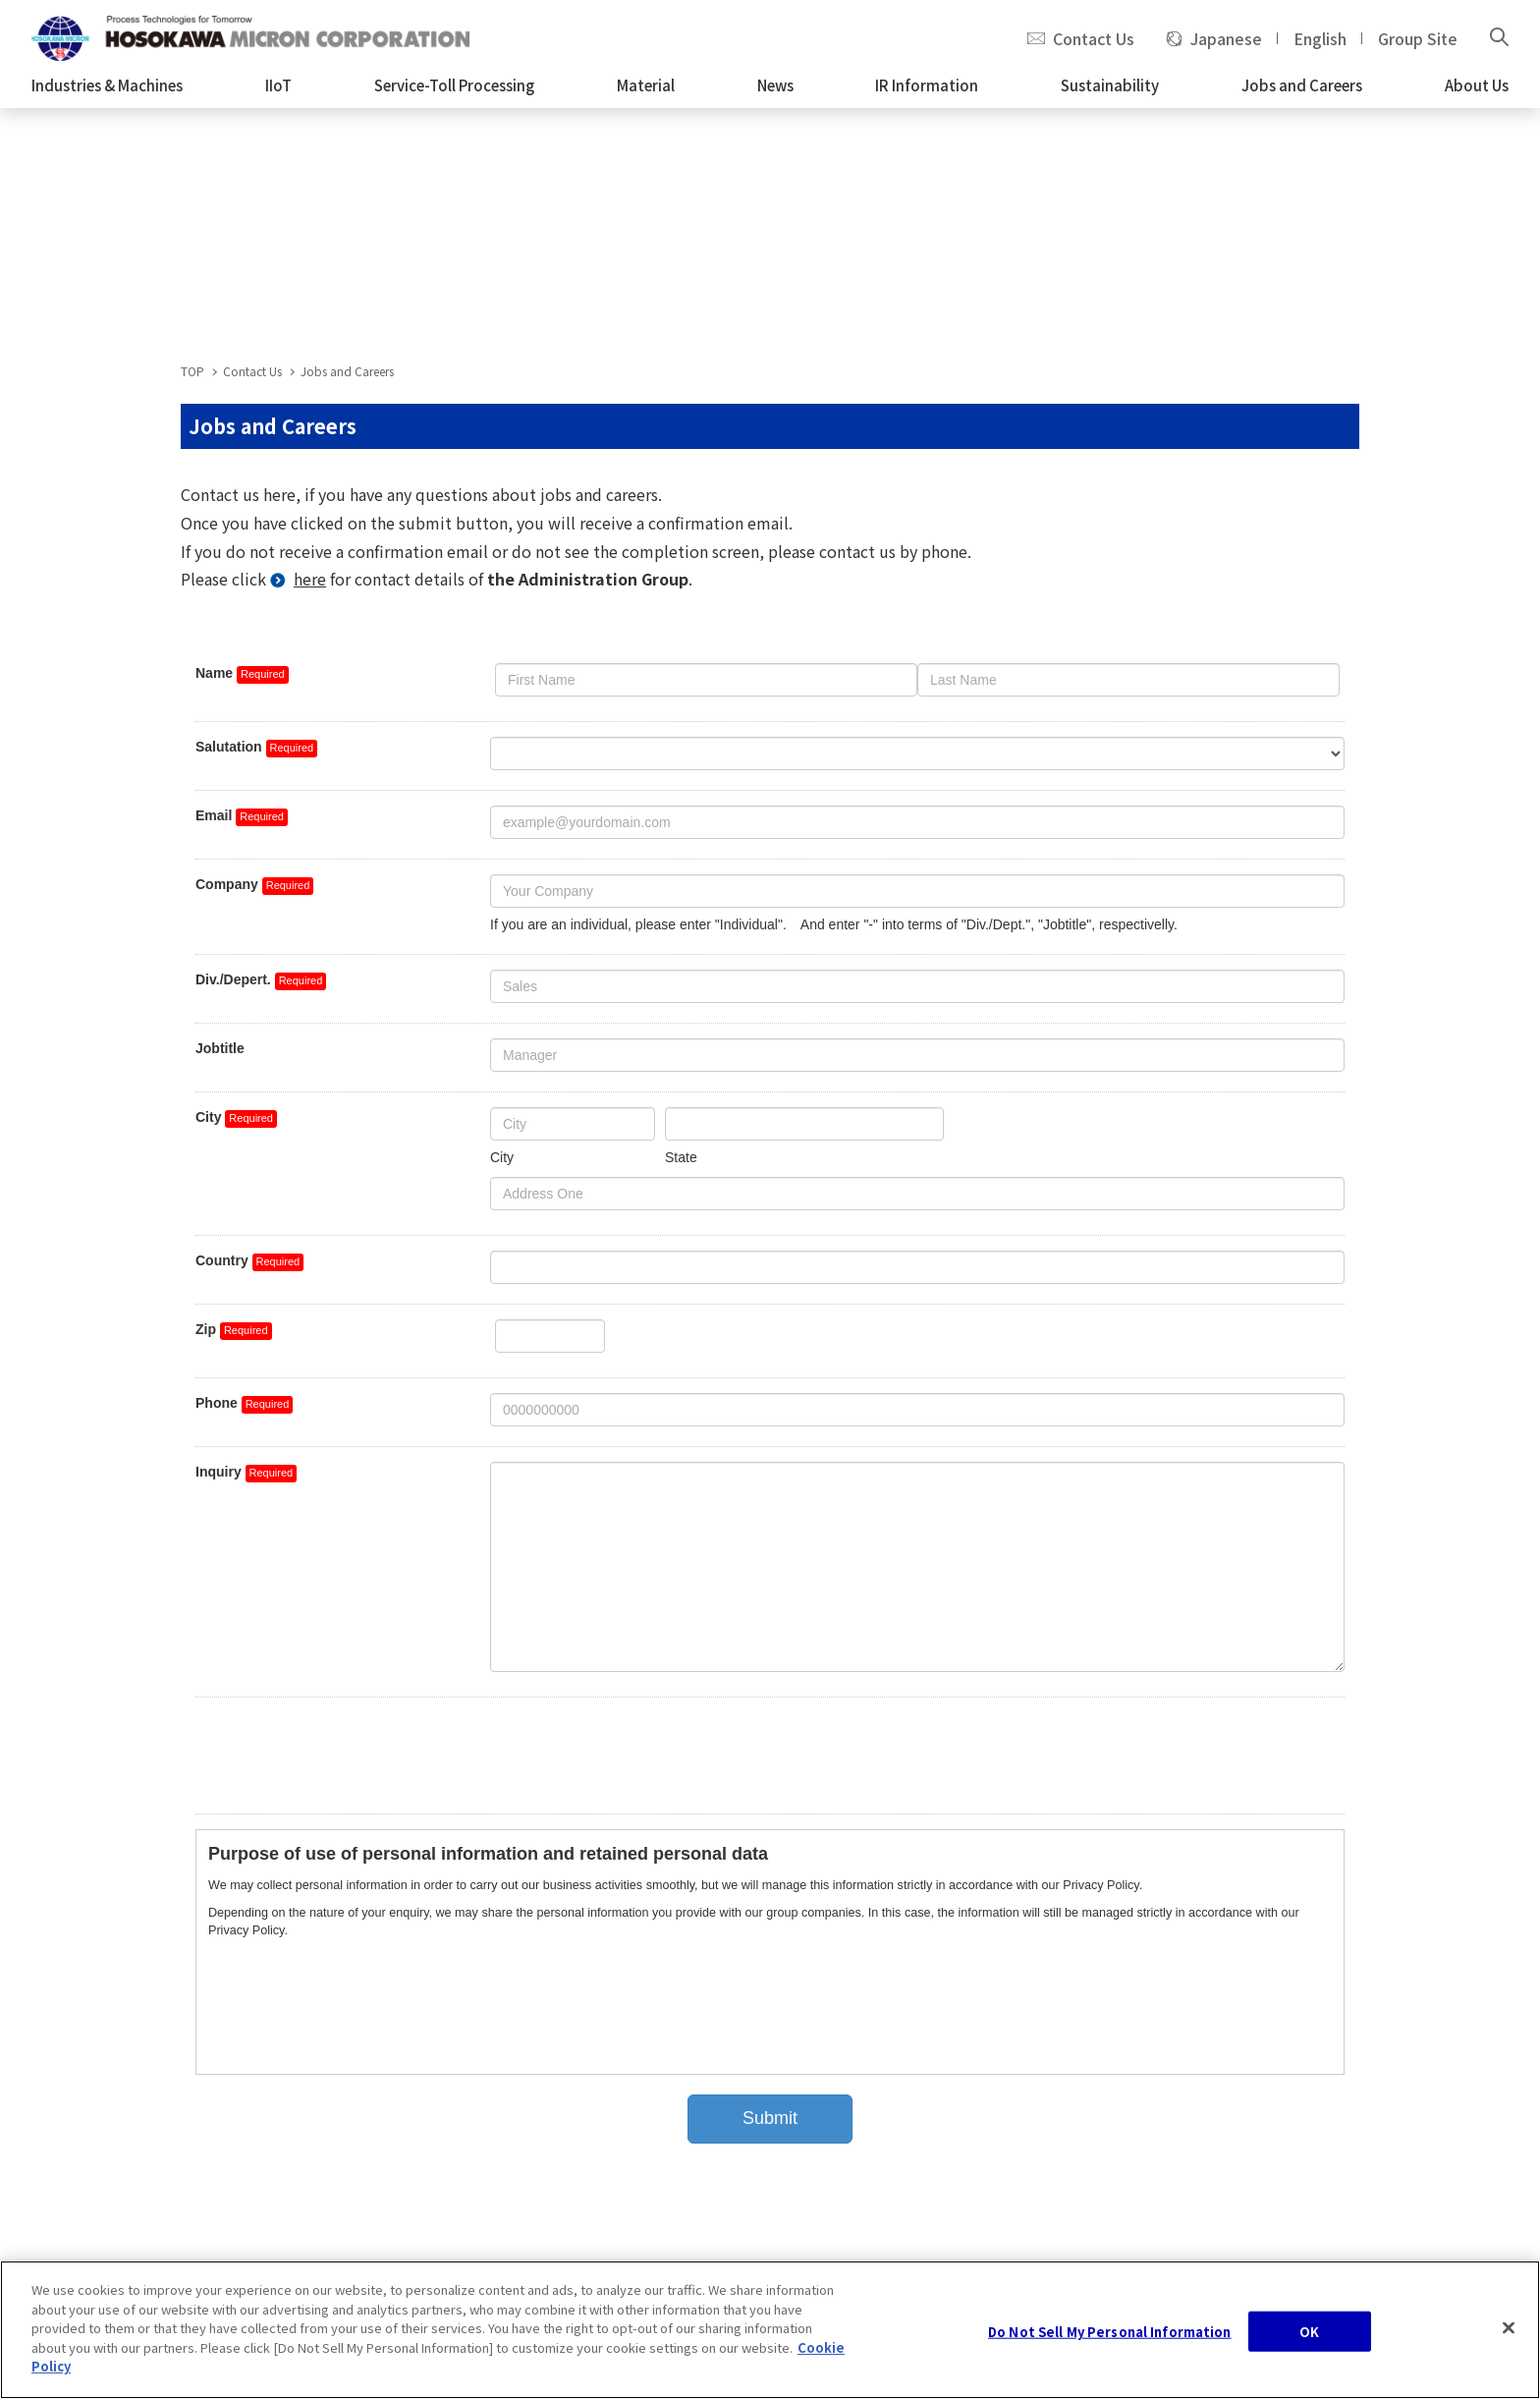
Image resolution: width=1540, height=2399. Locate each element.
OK (1309, 2343)
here (310, 578)
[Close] (1508, 2340)
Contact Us (1093, 38)
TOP (192, 371)
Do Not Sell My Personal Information (1110, 2343)
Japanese (1226, 38)
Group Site (1418, 38)
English (1320, 38)
